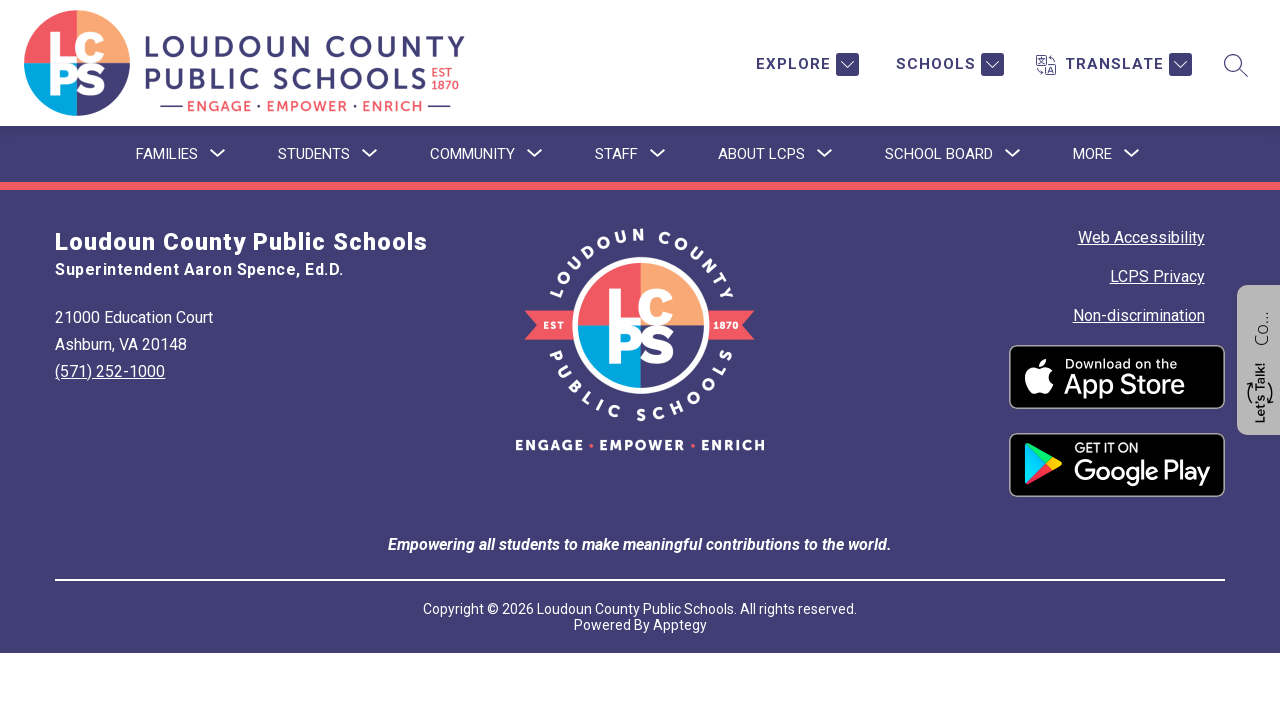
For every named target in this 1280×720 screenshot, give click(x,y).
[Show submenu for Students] (314, 154)
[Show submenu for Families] (167, 154)
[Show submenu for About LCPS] (761, 154)
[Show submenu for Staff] (616, 154)
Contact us (1261, 326)
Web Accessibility (1141, 237)
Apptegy (680, 625)
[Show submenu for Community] (472, 154)
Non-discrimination (1139, 315)
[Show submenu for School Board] (939, 154)
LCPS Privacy (1157, 276)
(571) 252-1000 (110, 371)
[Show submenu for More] (1092, 154)
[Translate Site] (1114, 64)
